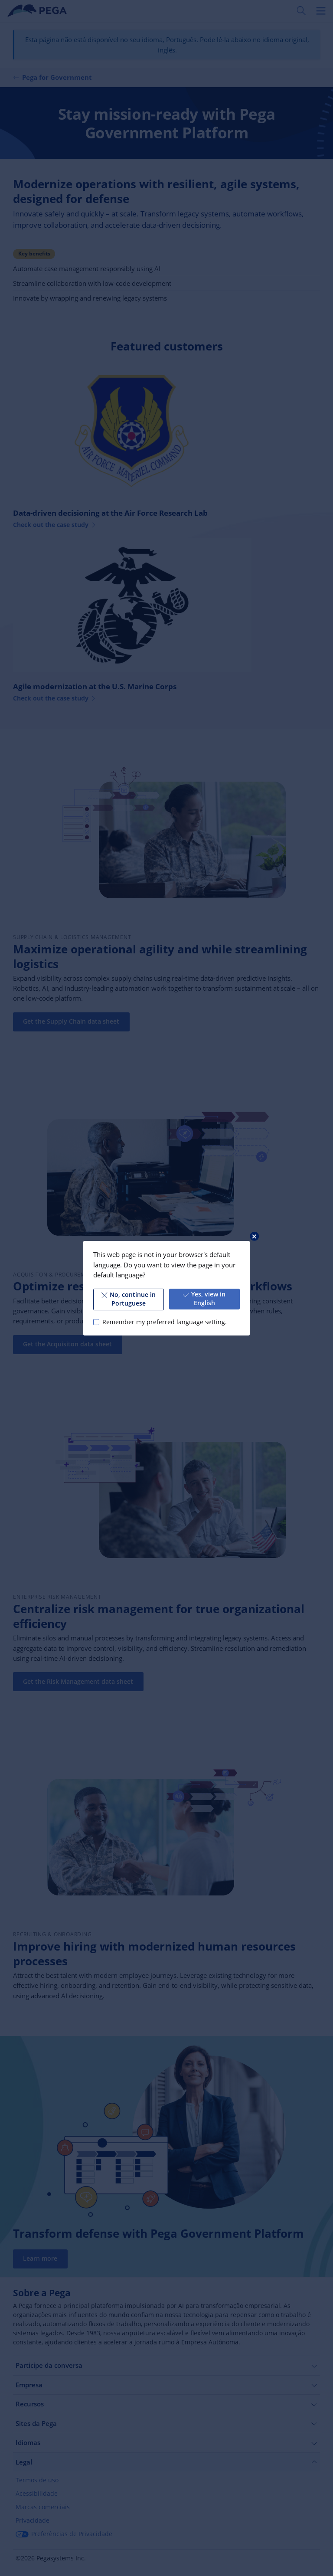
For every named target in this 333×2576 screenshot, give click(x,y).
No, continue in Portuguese (128, 1299)
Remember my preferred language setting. (164, 1322)
